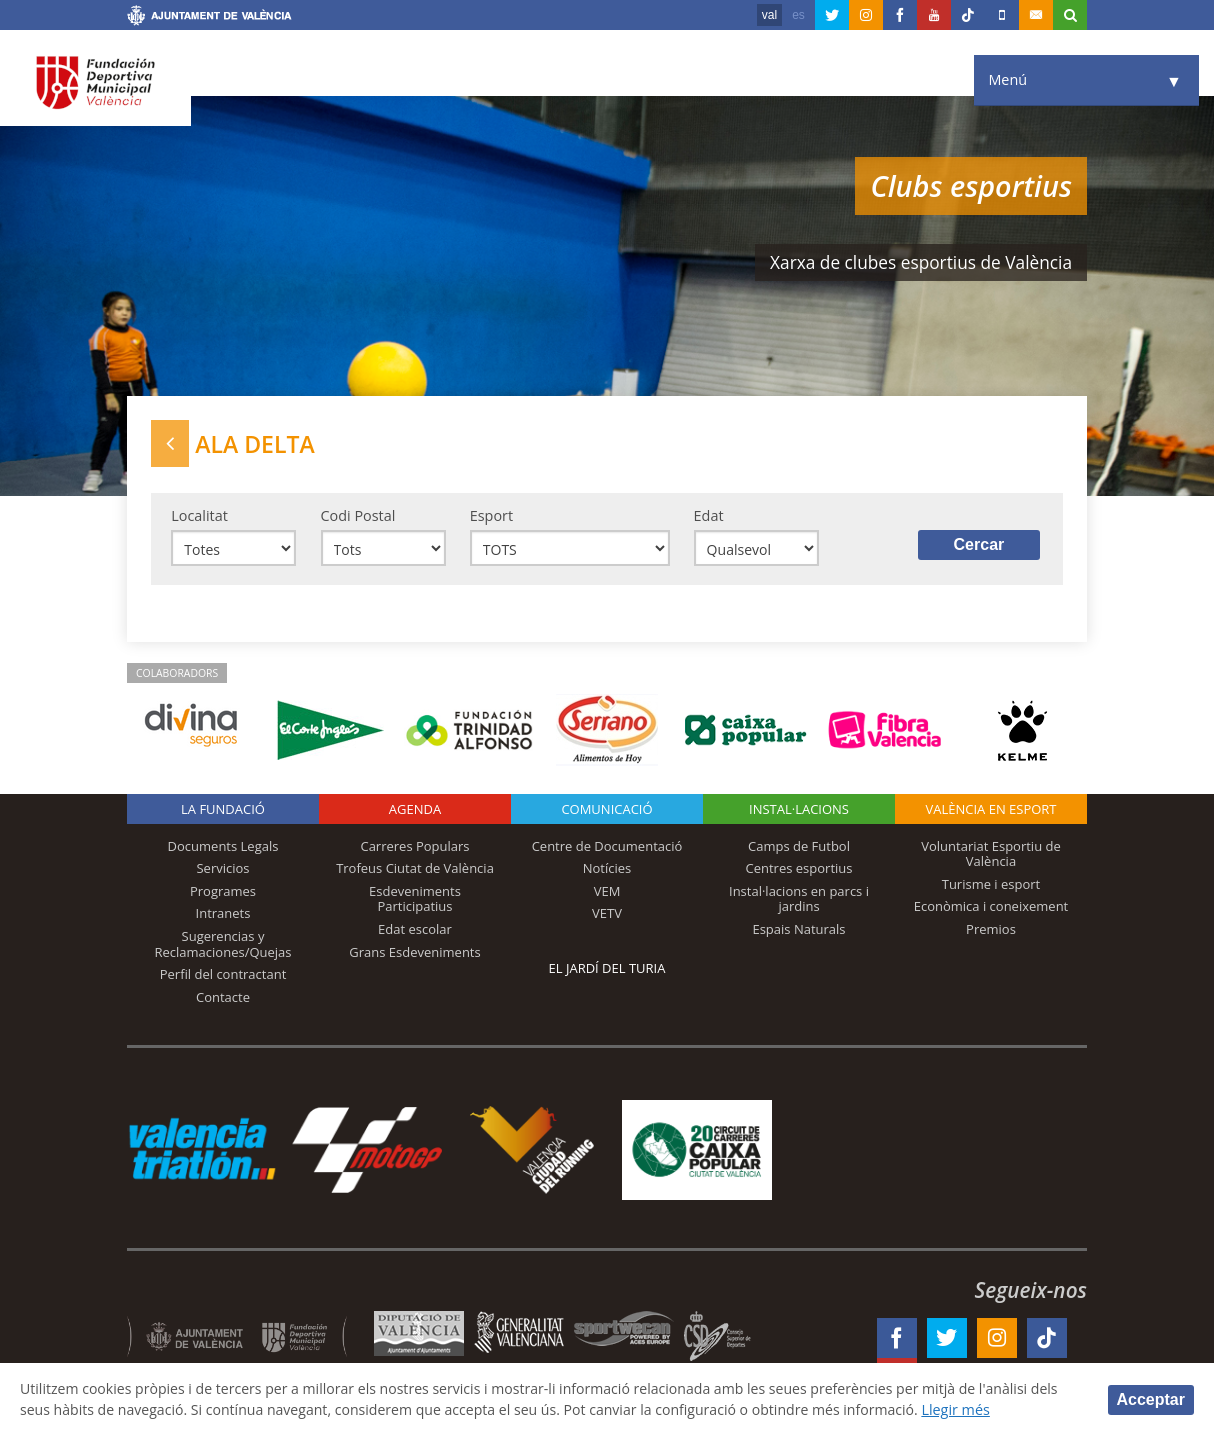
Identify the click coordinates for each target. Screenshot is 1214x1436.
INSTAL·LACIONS (799, 810)
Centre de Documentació (607, 847)
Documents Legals (223, 847)
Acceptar (1151, 1398)
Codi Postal (358, 516)
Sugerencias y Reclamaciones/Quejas (223, 946)
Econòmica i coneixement (991, 908)
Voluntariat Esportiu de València (991, 855)
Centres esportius (799, 870)
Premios (991, 931)
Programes (223, 893)
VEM (607, 893)
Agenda (415, 810)
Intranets (223, 915)
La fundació (223, 810)
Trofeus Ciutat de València (415, 870)
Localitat (199, 516)
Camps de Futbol (799, 847)
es (798, 15)
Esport (491, 516)
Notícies (607, 870)
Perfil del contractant (223, 976)
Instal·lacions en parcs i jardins (799, 901)
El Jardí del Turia (607, 969)
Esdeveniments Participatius (415, 901)
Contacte (223, 998)
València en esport (990, 810)
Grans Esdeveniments (414, 953)
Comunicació (606, 810)
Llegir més (975, 1409)
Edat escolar (415, 931)
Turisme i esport (991, 886)
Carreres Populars (414, 847)
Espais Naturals (798, 931)
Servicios (222, 870)
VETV (607, 915)
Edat (709, 516)
